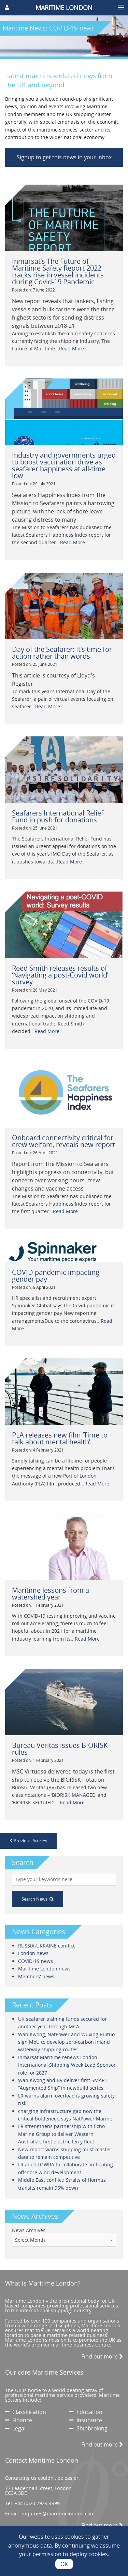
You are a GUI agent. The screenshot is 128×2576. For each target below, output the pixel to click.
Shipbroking (88, 2428)
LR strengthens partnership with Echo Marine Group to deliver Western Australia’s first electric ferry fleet (61, 2134)
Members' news (36, 1976)
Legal (15, 2428)
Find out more (102, 2356)
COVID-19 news (35, 1961)
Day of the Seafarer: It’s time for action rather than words (62, 653)
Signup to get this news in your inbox (64, 157)
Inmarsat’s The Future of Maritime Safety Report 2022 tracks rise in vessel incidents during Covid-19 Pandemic (58, 271)
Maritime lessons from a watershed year (50, 1593)
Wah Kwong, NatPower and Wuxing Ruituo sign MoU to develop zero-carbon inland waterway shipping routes (66, 2042)
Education (85, 2412)
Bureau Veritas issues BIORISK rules (60, 1749)
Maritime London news (44, 1968)
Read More (71, 348)
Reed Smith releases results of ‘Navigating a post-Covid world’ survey (60, 974)
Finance (18, 2420)
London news (33, 1953)
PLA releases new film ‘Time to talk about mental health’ (60, 1438)
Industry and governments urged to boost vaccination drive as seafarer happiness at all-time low (64, 465)
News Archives (28, 2230)
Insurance (85, 2420)
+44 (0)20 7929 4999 (37, 2503)
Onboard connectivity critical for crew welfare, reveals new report (63, 1141)
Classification (25, 2412)
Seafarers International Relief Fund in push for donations (57, 816)
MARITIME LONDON (64, 7)
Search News (38, 1899)
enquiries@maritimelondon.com (57, 2513)
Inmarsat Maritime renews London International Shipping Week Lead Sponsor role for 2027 (67, 2065)
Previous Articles (28, 1841)
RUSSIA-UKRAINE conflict (46, 1945)
